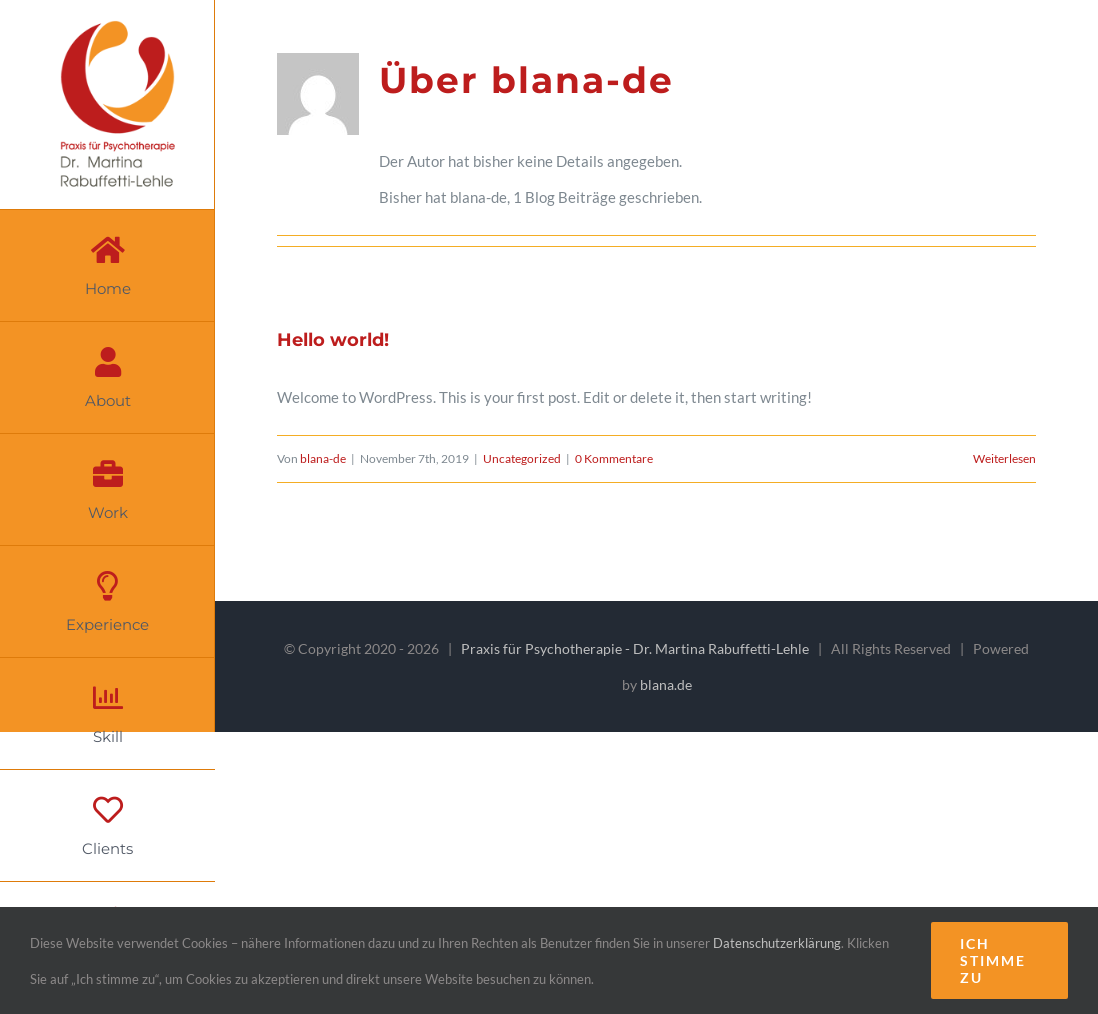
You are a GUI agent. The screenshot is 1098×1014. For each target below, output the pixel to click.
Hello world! (333, 340)
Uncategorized (522, 458)
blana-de (323, 458)
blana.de (666, 684)
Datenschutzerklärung (777, 943)
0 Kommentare (614, 458)
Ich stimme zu (993, 960)
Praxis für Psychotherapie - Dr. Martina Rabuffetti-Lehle (635, 648)
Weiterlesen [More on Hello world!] (1004, 458)
